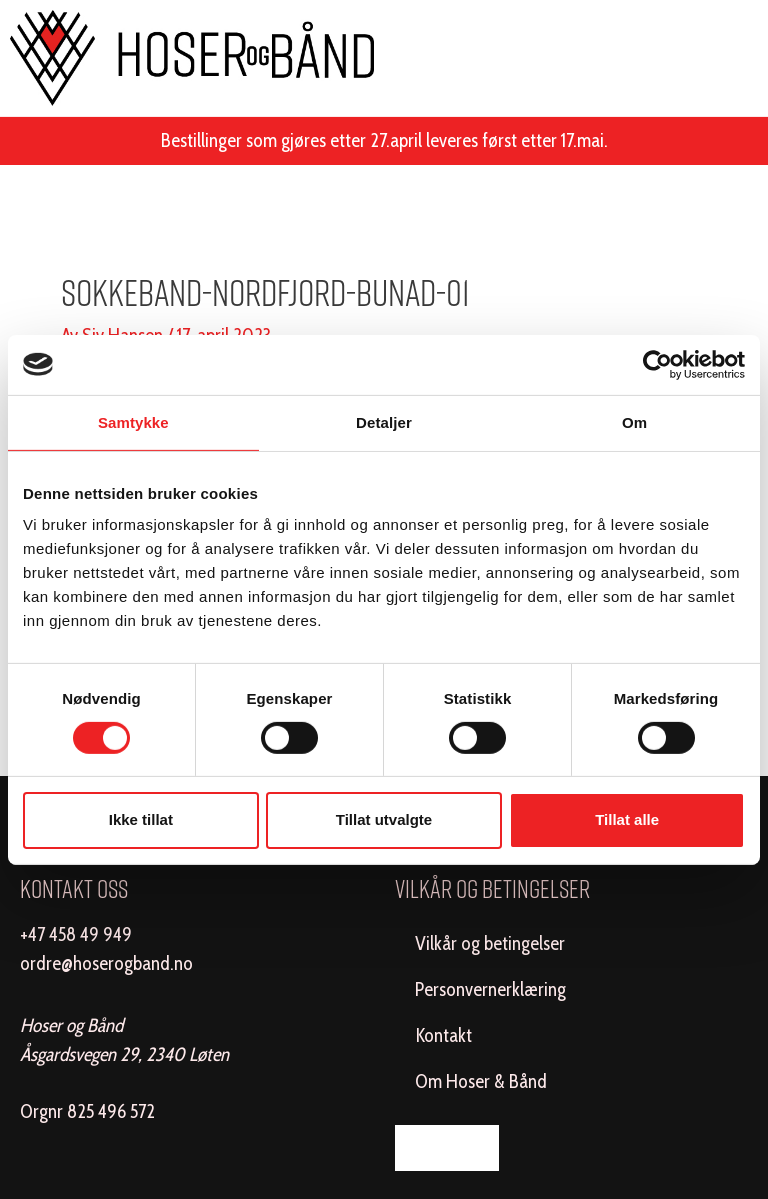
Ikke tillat (141, 819)
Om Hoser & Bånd (481, 1081)
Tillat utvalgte (384, 819)
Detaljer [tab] (384, 421)
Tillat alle (627, 819)
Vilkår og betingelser (490, 943)
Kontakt (443, 1035)
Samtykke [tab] (133, 421)
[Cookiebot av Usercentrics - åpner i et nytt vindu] (657, 364)
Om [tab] (634, 421)
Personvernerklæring (490, 989)
